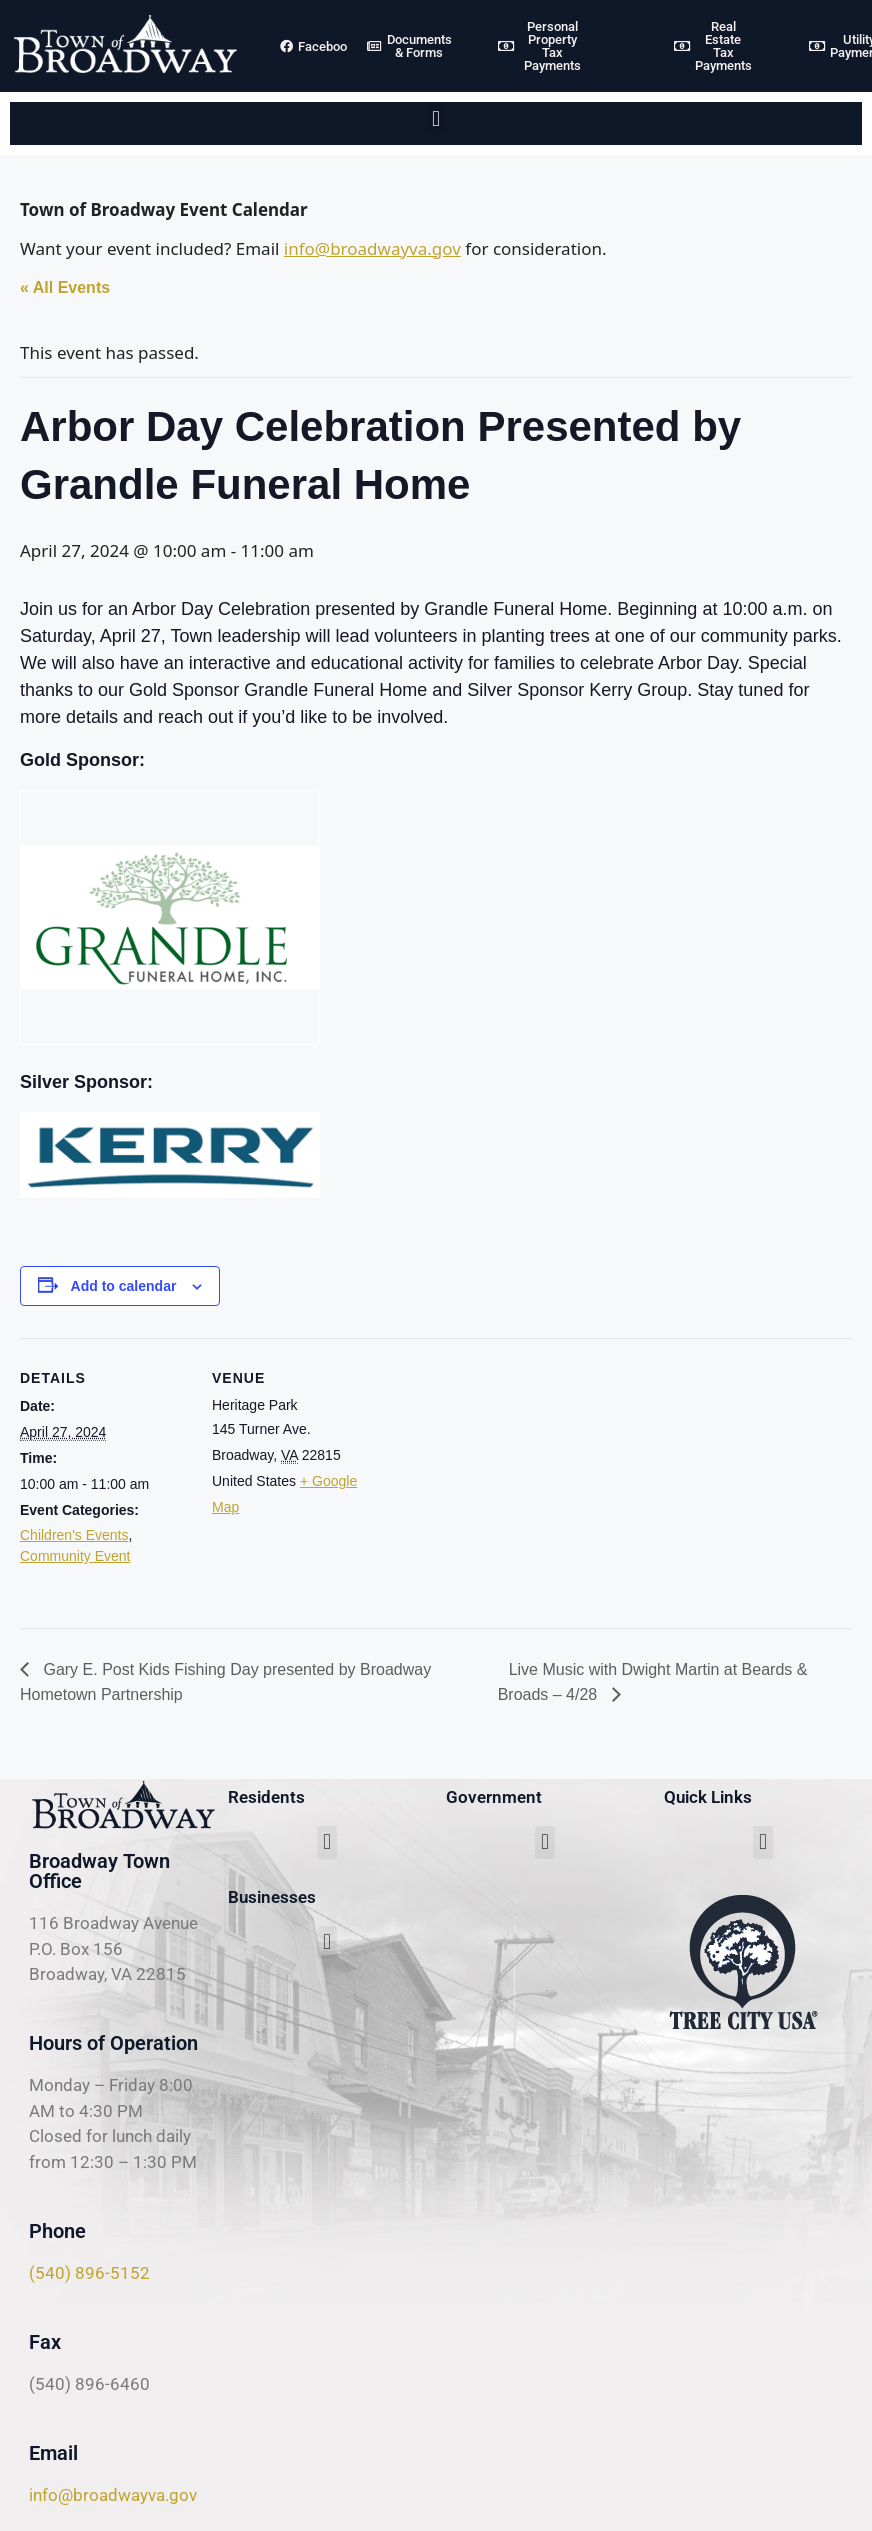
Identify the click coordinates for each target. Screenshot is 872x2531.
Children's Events (74, 1535)
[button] (435, 118)
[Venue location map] (509, 1476)
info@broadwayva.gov (372, 248)
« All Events (65, 287)
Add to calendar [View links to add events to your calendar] (124, 1286)
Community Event (75, 1556)
